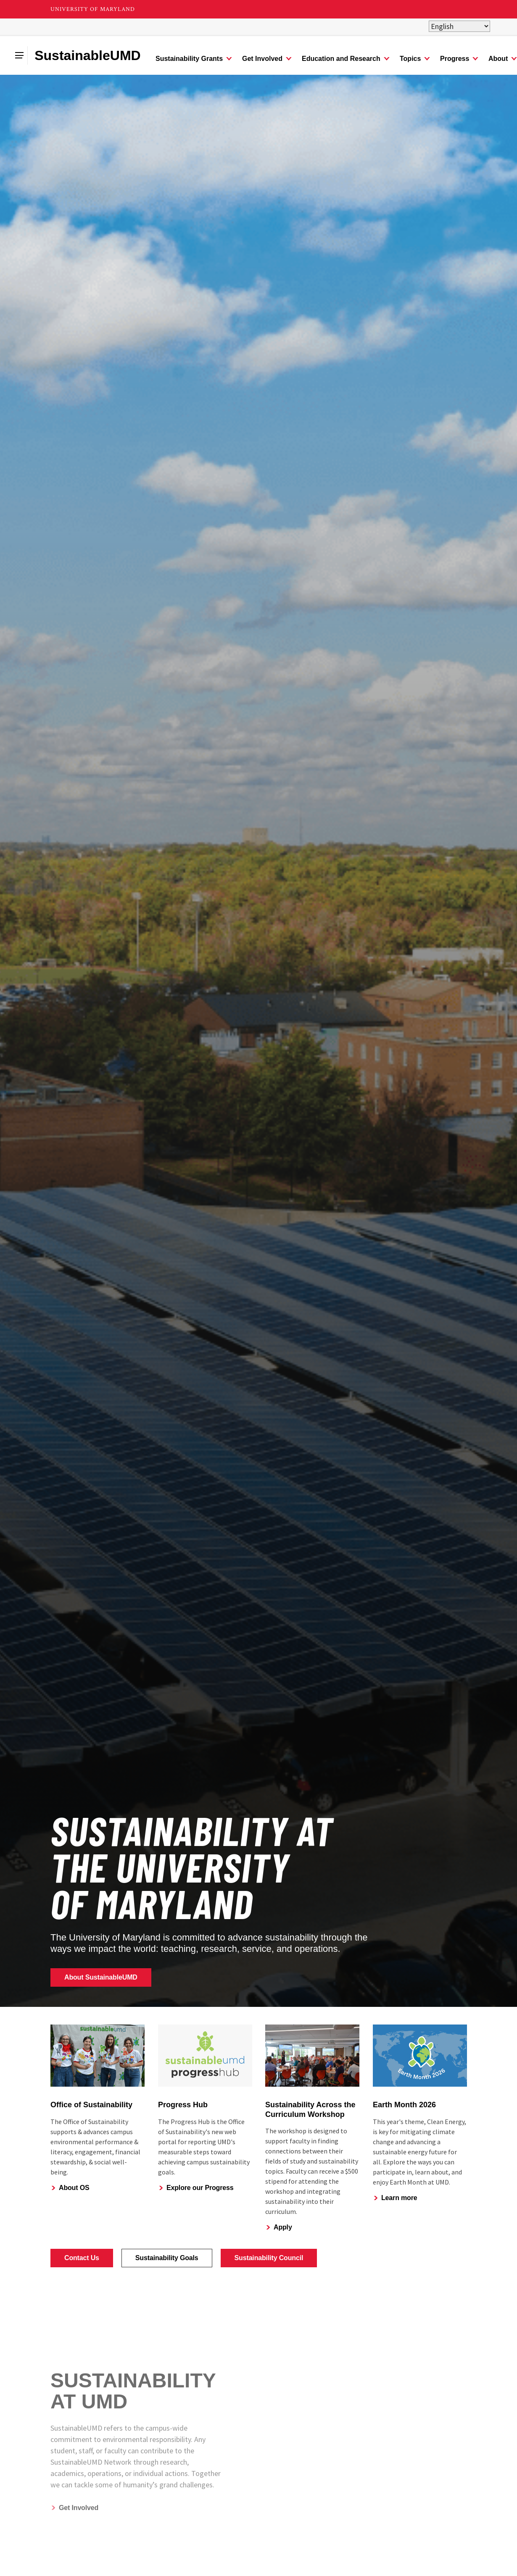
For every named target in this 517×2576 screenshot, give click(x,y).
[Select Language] (459, 26)
